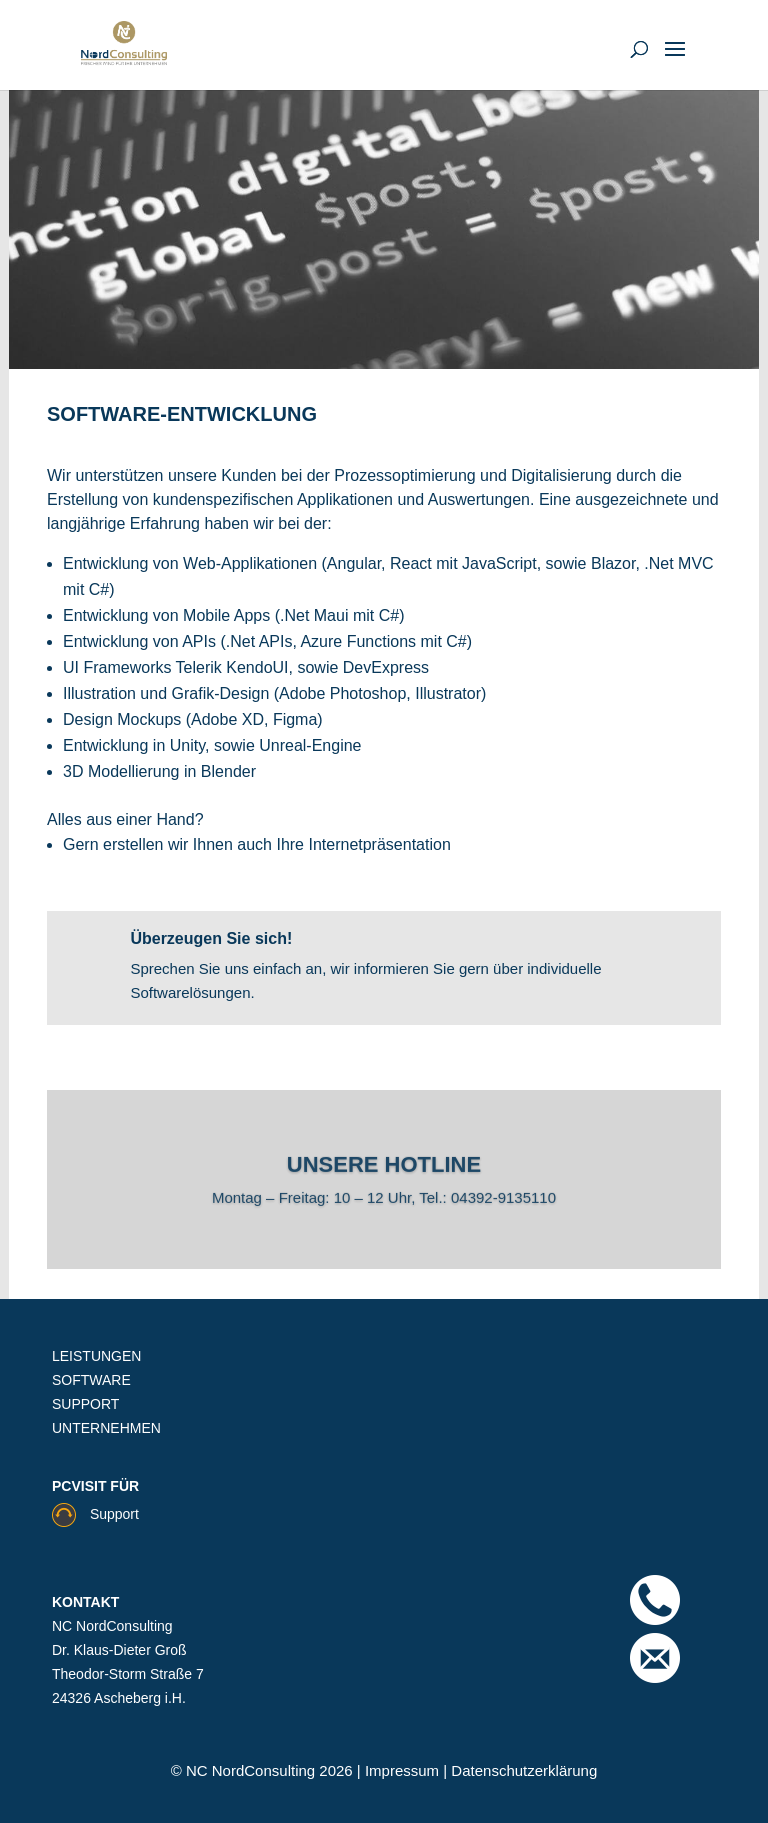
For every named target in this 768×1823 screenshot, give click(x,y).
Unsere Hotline (384, 1169)
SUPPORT (85, 1404)
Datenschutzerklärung (522, 1770)
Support (95, 1514)
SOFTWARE (91, 1380)
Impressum (404, 1770)
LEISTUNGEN (96, 1356)
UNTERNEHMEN (106, 1428)
